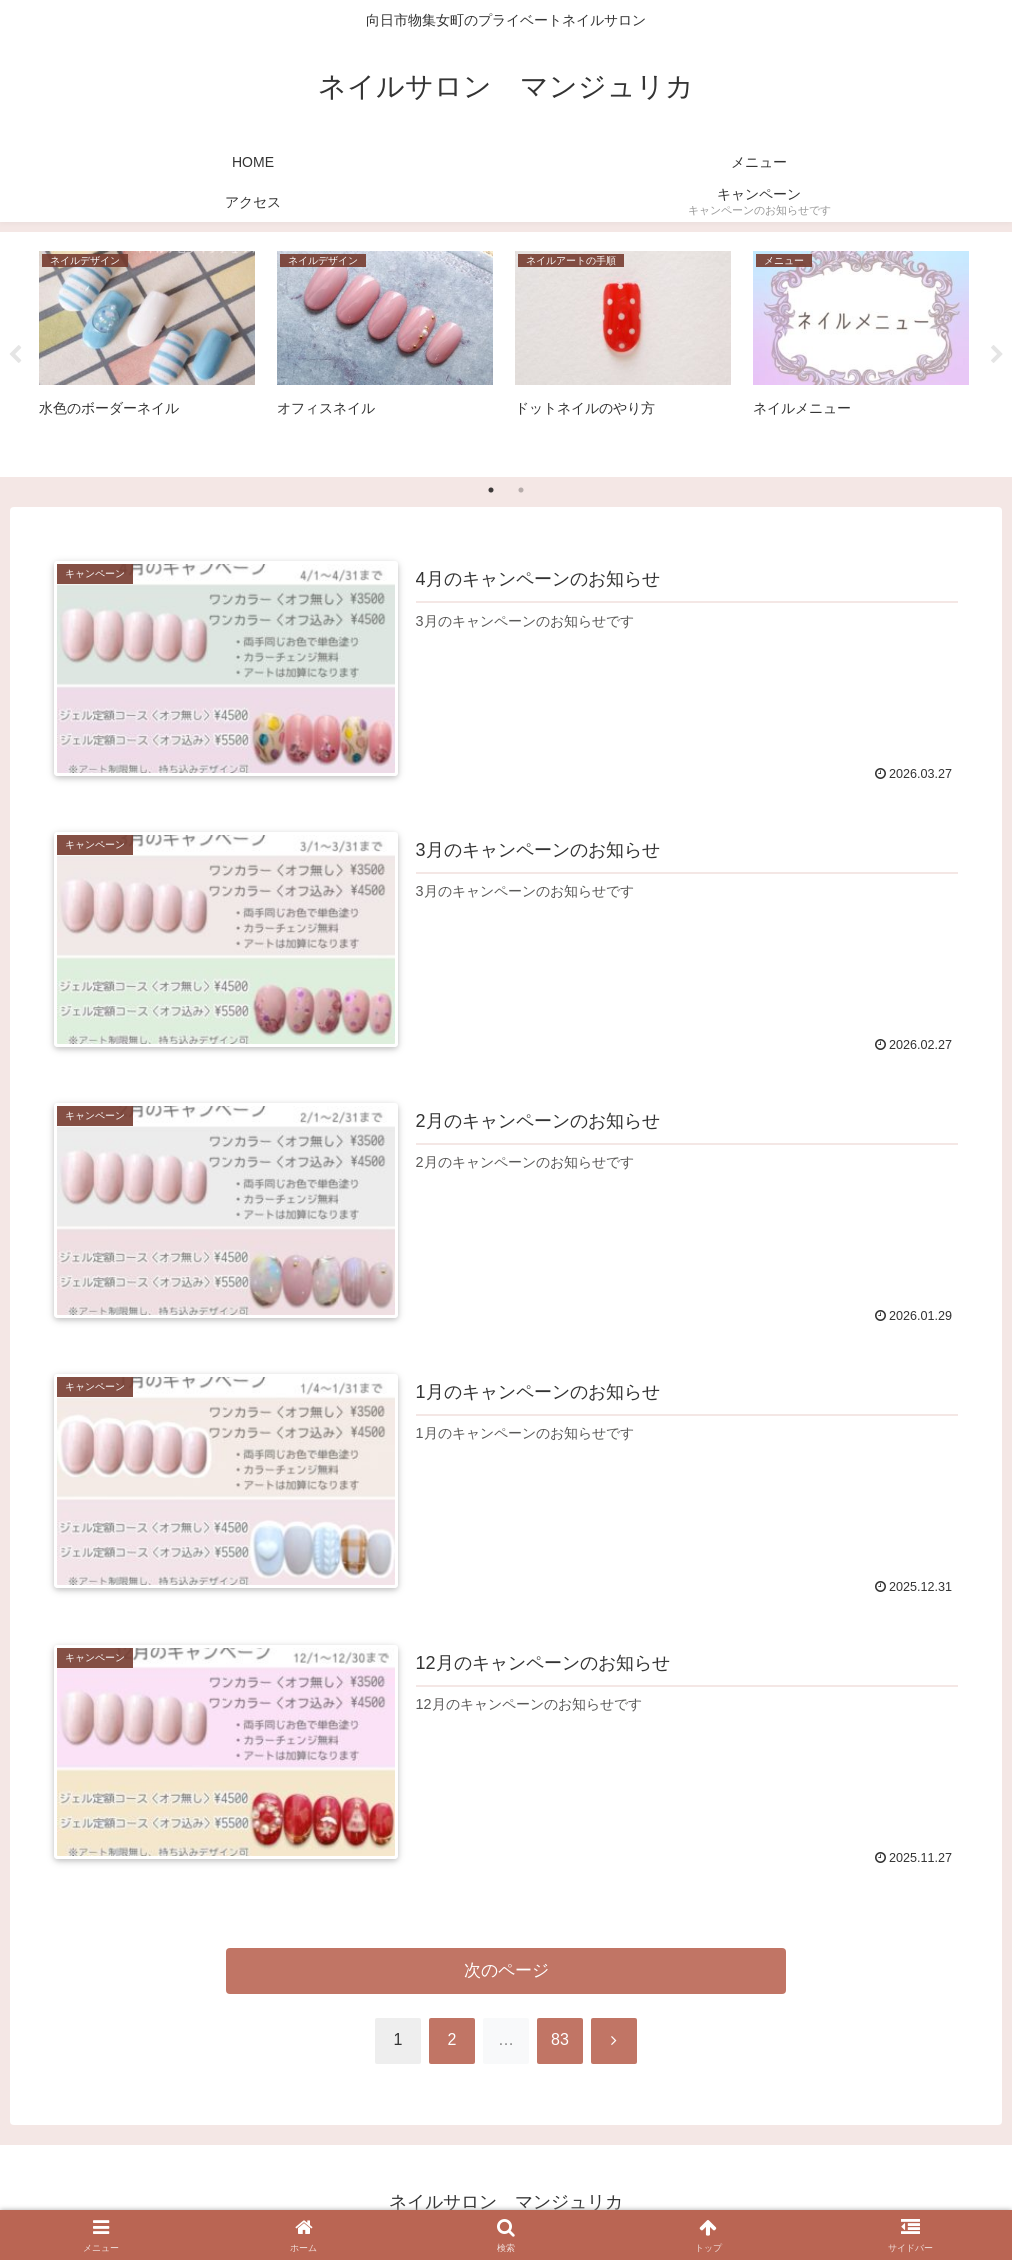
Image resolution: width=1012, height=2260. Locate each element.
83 (560, 2039)
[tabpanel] (147, 351)
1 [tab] (491, 490)
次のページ (506, 1970)
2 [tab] (521, 490)
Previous (15, 355)
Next (997, 355)
